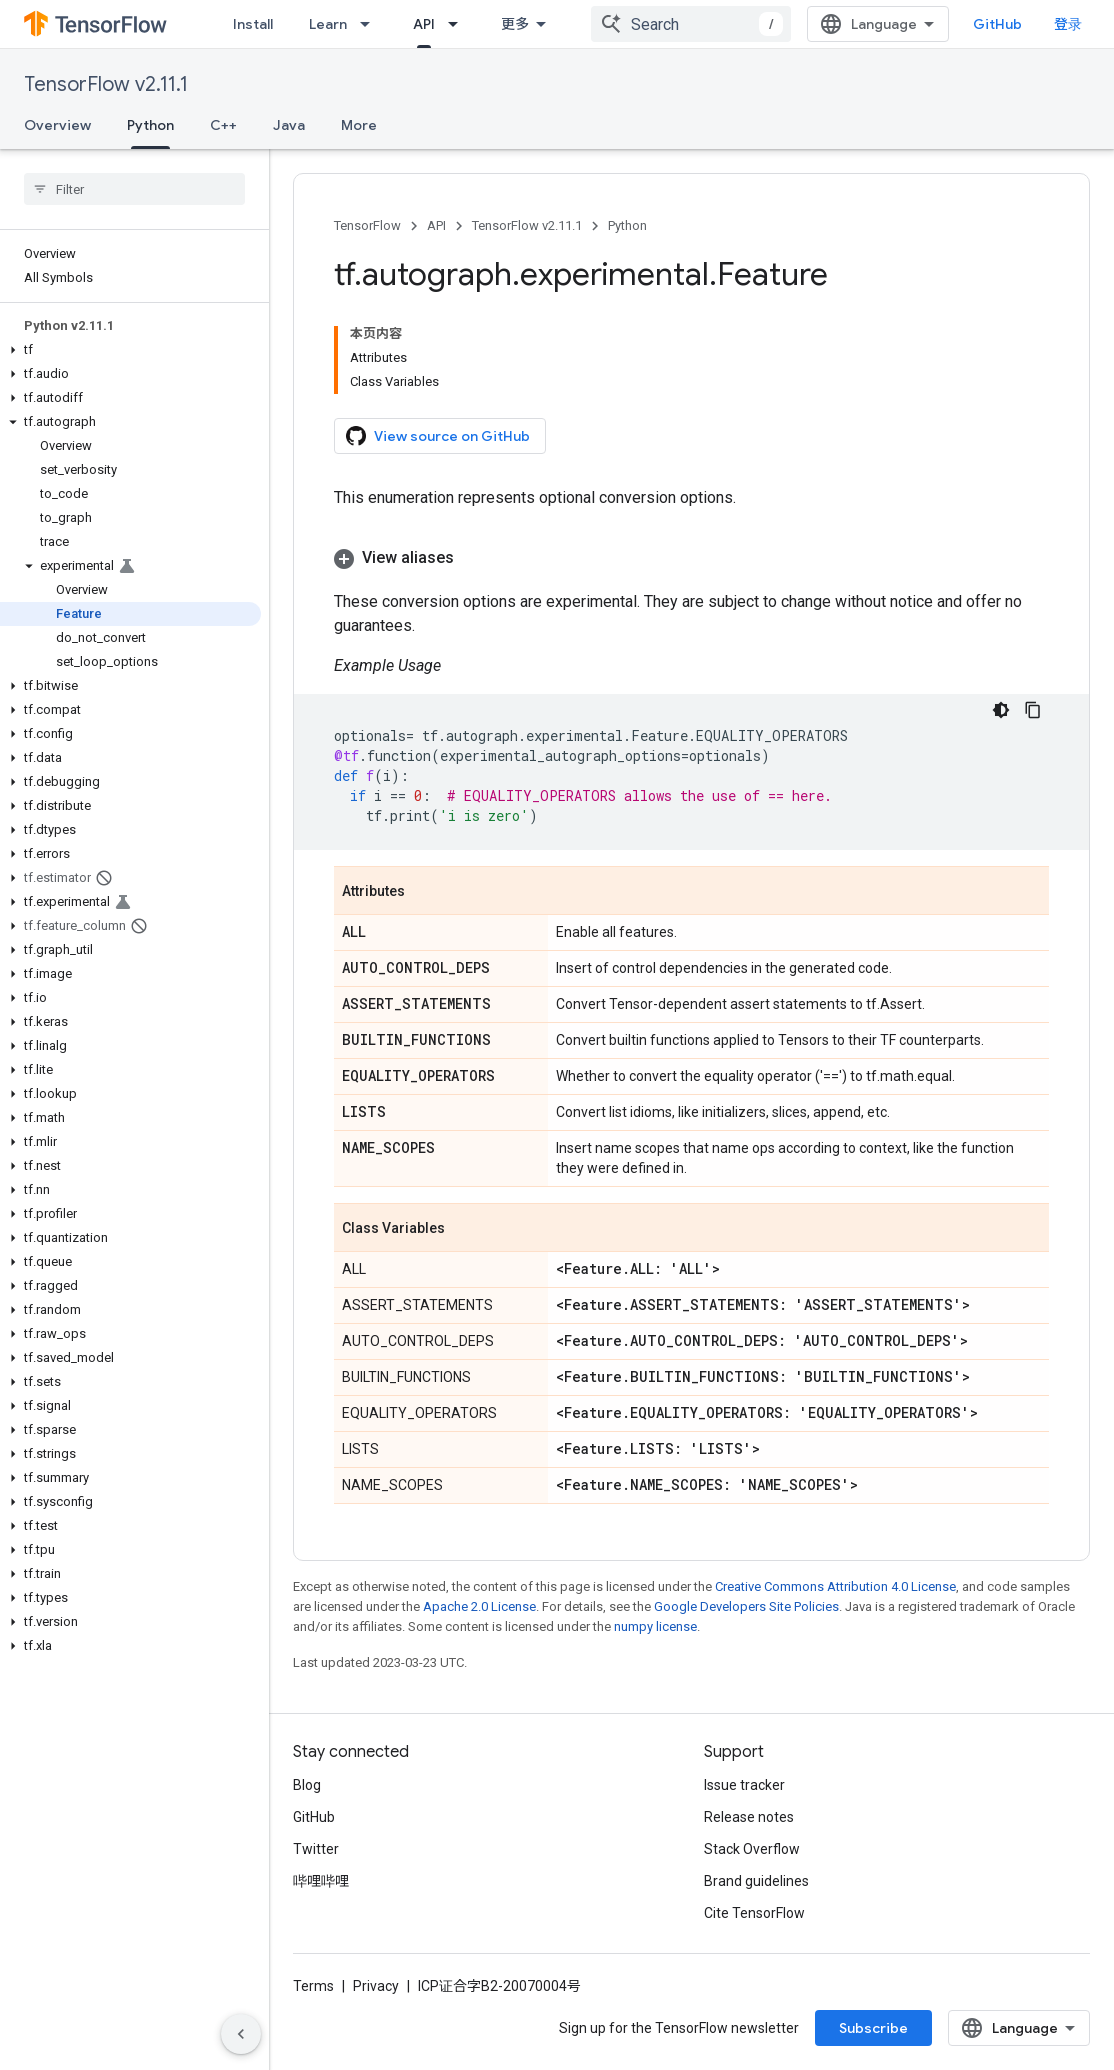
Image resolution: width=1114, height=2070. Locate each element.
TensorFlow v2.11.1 (106, 84)
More (359, 125)
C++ (223, 125)
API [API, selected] (424, 24)
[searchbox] (134, 189)
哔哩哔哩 (321, 1881)
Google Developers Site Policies (746, 1606)
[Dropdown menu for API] (459, 24)
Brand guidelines (756, 1881)
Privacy (376, 1986)
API (436, 225)
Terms (313, 1986)
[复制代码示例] (1033, 710)
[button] (130, 350)
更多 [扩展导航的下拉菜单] (515, 24)
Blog (307, 1785)
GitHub (997, 24)
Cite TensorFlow (754, 1913)
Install (253, 24)
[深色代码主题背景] (1001, 710)
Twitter (316, 1849)
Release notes (749, 1817)
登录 (1068, 24)
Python (627, 225)
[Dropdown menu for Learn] (371, 24)
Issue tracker (744, 1785)
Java (289, 125)
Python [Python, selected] (150, 125)
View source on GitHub (438, 436)
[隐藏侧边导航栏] (241, 2034)
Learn (328, 24)
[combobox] (691, 24)
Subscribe (873, 2028)
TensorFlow (367, 225)
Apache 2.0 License (479, 1606)
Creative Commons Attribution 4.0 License (835, 1586)
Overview (57, 125)
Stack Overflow (752, 1849)
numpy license (655, 1626)
